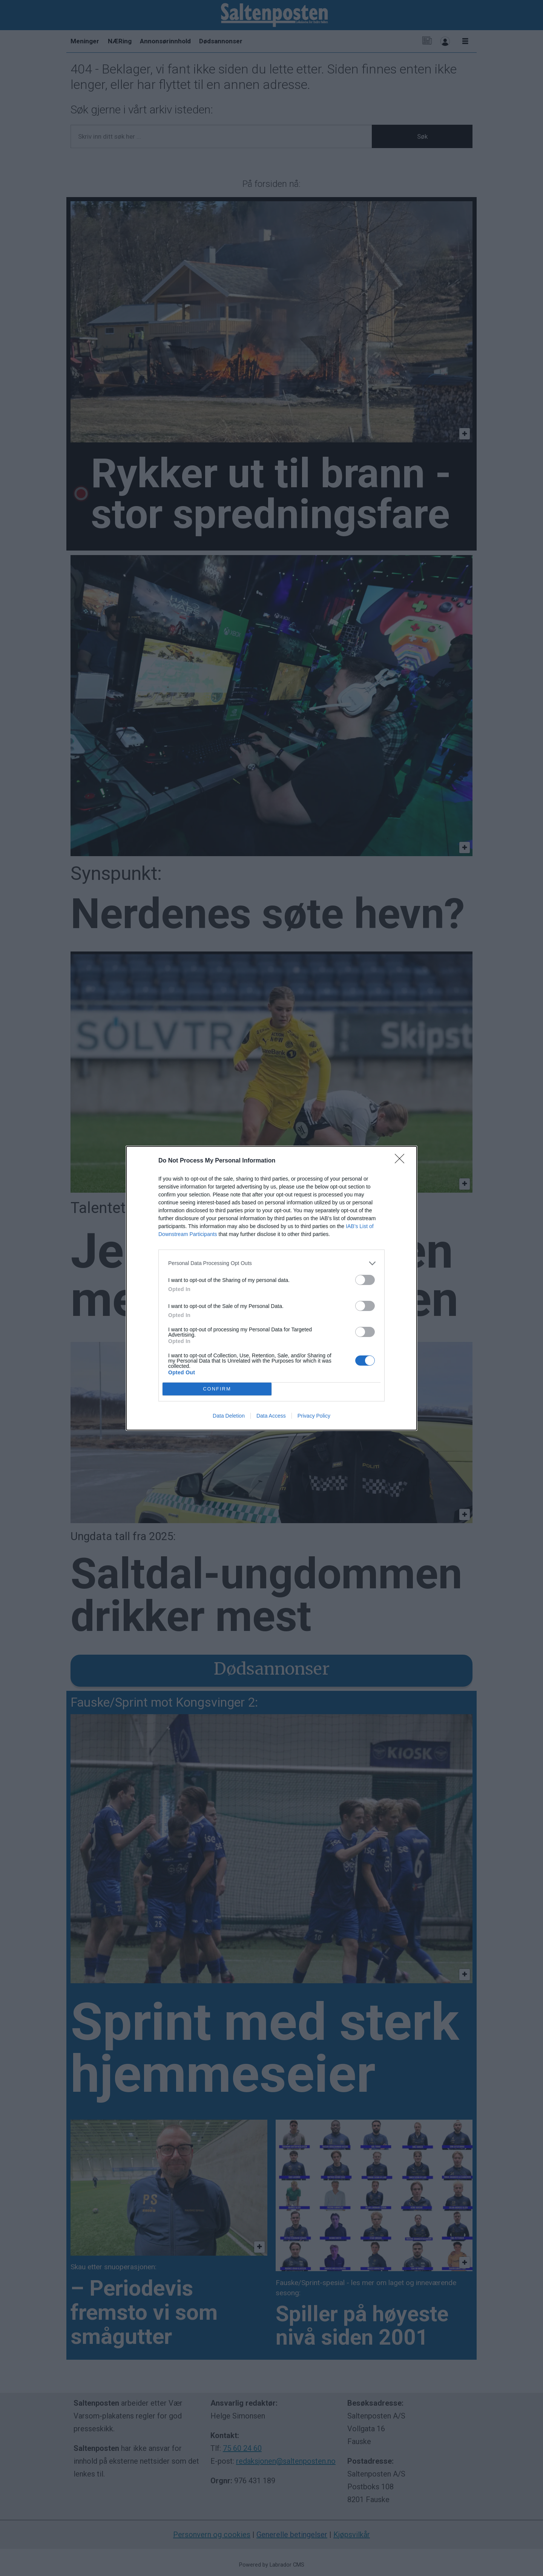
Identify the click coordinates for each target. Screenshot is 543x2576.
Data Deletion (229, 1416)
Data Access (271, 1416)
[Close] (402, 1161)
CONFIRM (217, 1389)
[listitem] (271, 1263)
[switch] (365, 1280)
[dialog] (271, 1288)
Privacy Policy (314, 1416)
